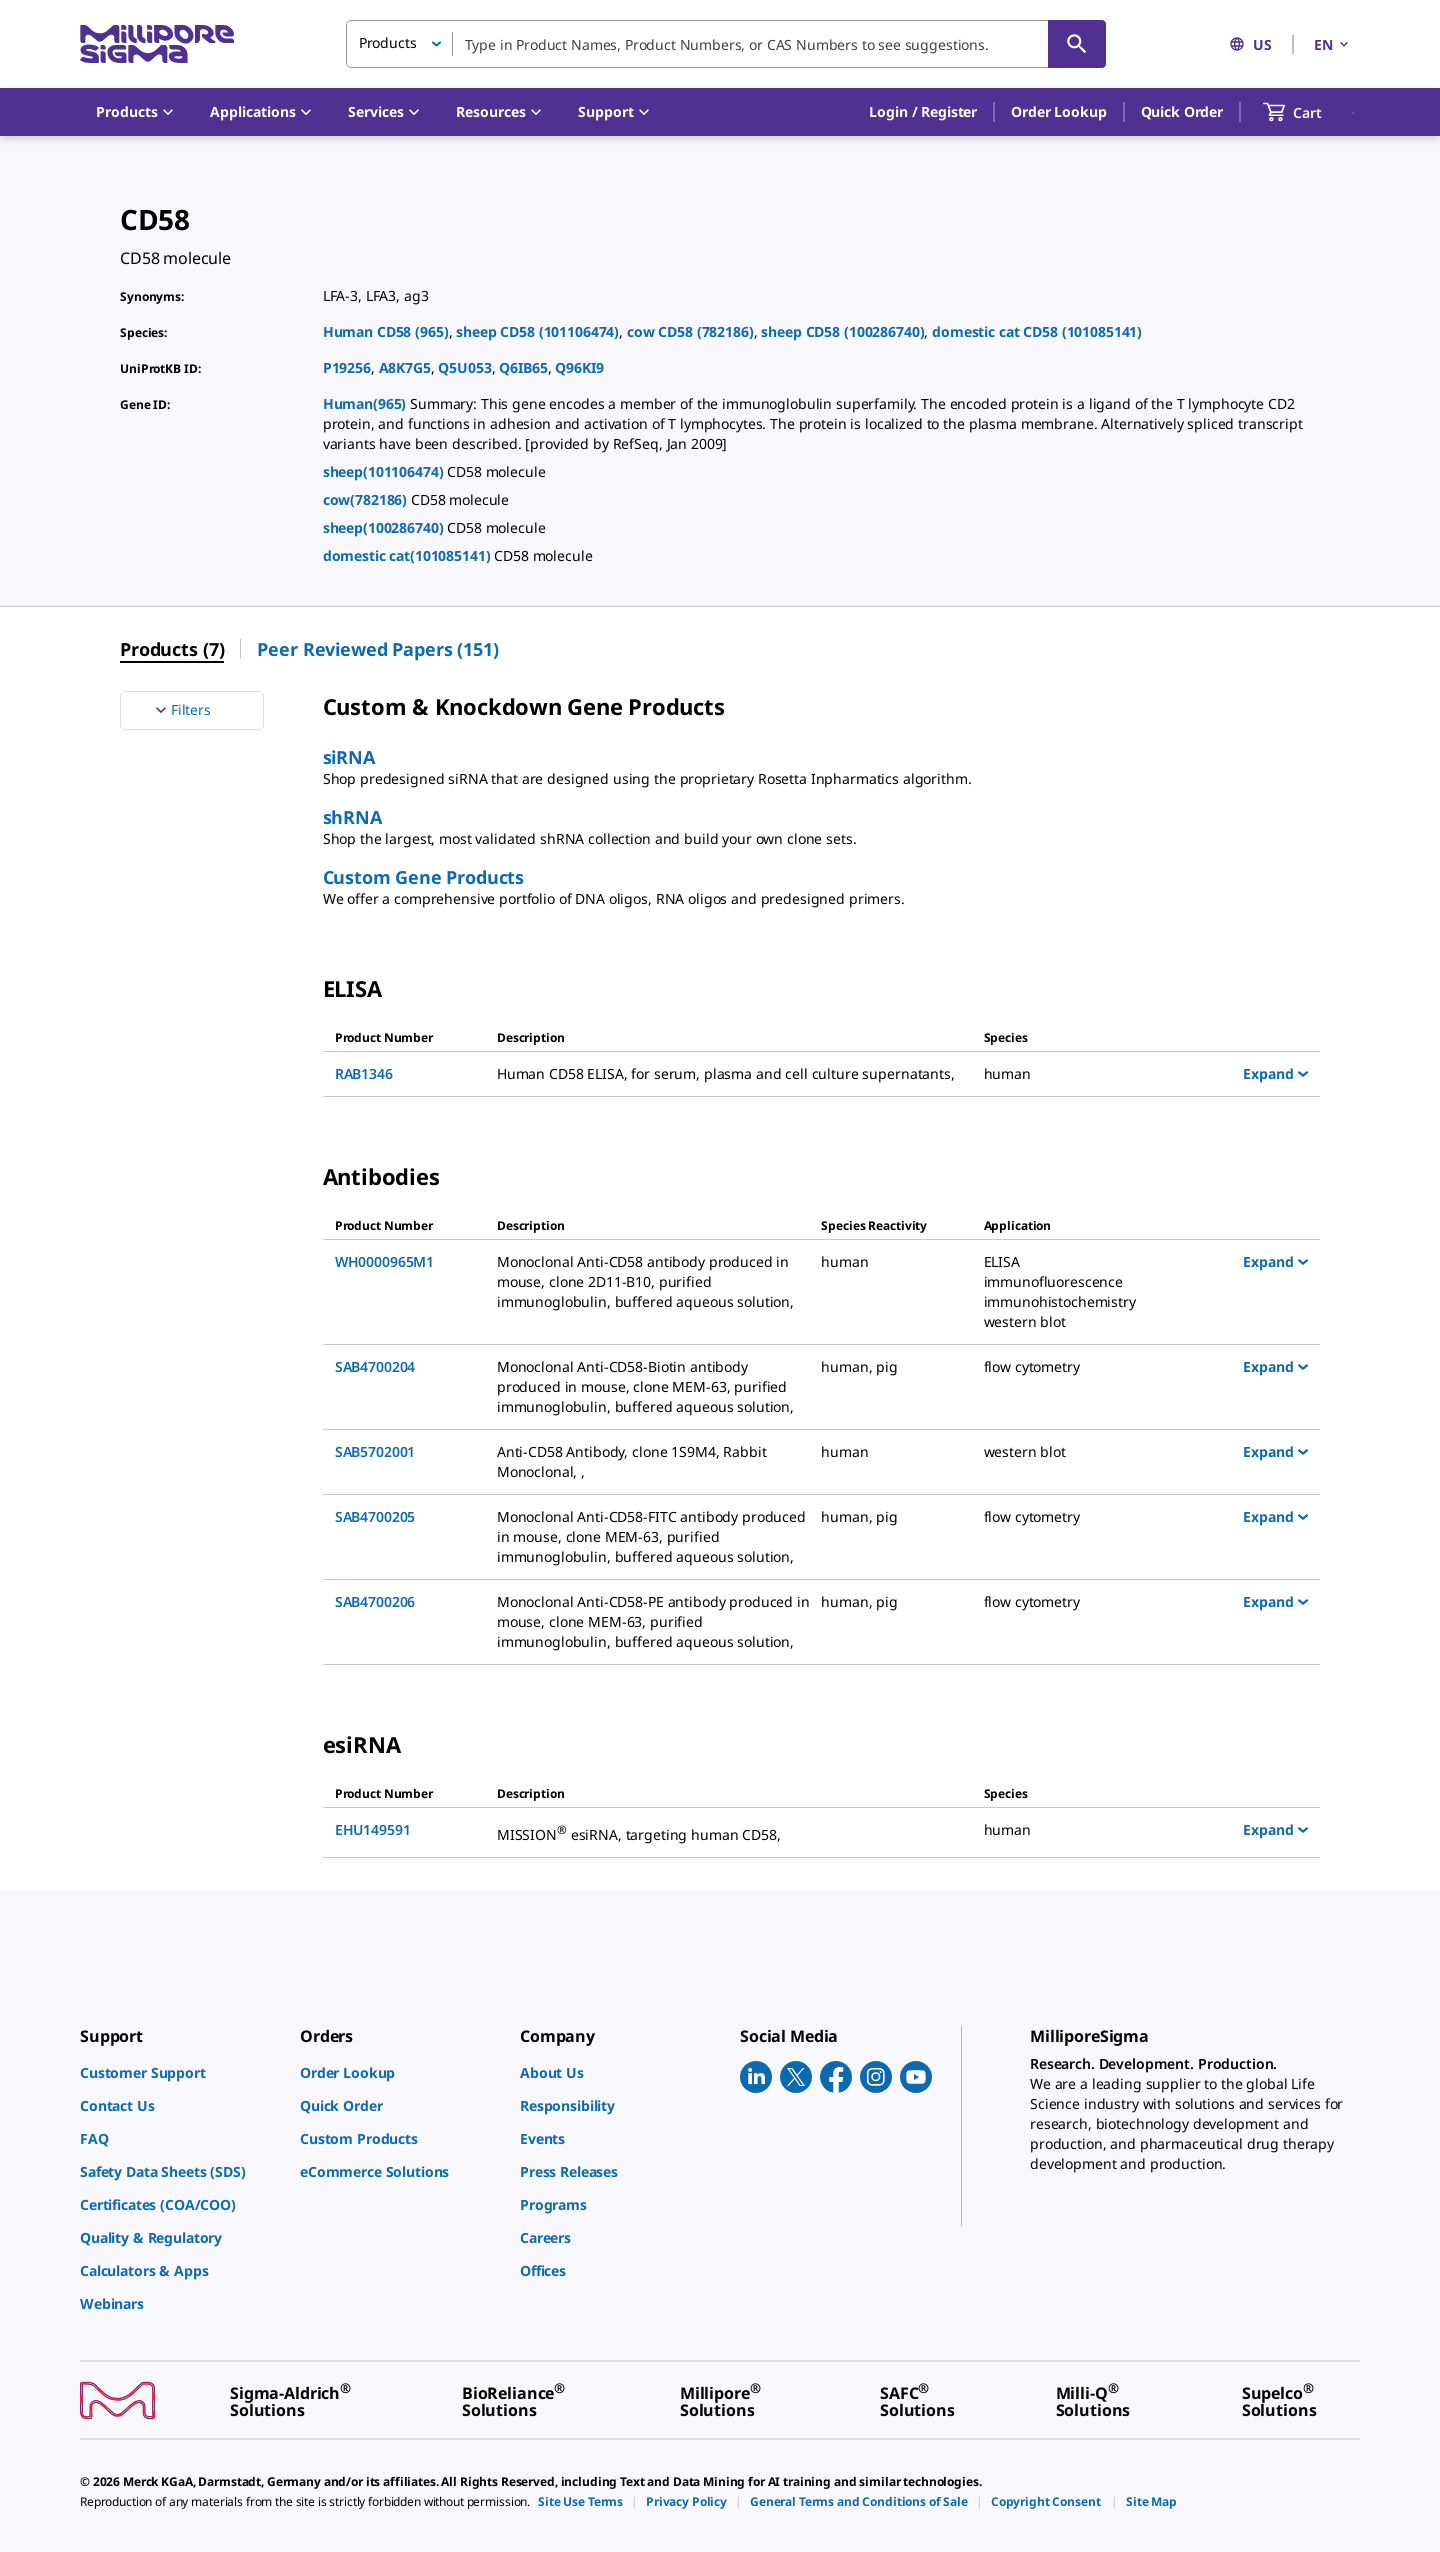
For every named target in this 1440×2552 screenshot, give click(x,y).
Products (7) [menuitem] (172, 649)
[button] (923, 112)
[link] (180, 2072)
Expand (1275, 1073)
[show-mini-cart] (1310, 112)
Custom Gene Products (423, 877)
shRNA (352, 817)
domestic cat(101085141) (409, 555)
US (1250, 44)
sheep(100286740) (385, 527)
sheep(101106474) (385, 471)
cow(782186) (367, 499)
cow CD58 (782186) (690, 331)
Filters (181, 710)
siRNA (349, 757)
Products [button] (388, 42)
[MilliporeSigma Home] (157, 44)
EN (1333, 44)
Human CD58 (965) (386, 331)
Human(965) (366, 403)
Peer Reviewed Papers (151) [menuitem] (377, 649)
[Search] (1077, 44)
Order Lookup (1058, 111)
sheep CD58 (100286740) (842, 331)
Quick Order (1182, 111)
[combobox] (726, 44)
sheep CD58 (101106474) (537, 331)
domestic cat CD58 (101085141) (1037, 331)
